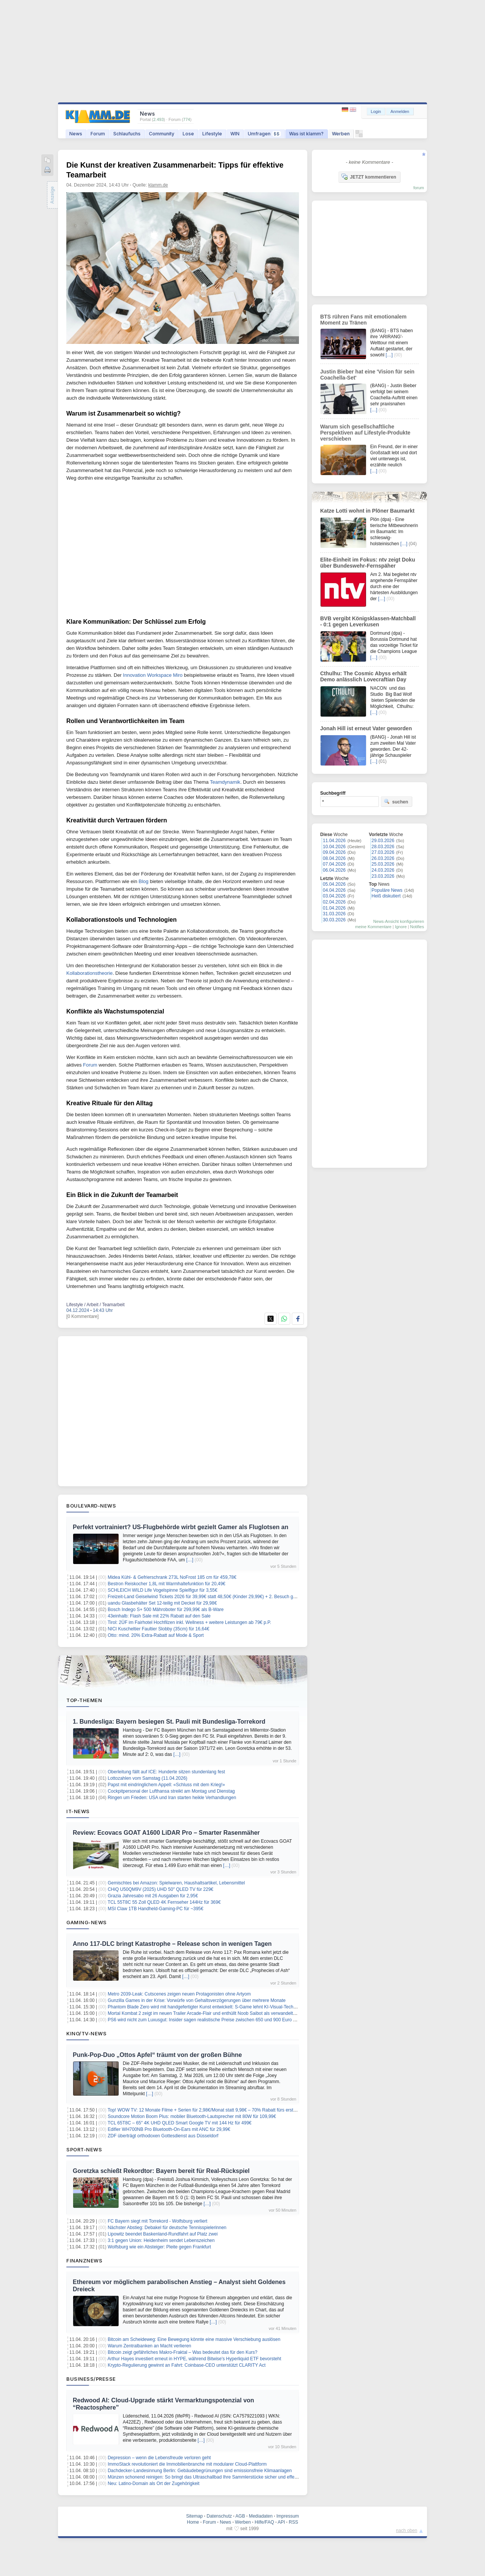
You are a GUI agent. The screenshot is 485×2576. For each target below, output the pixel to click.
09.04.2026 (334, 852)
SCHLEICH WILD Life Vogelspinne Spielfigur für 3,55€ (162, 1590)
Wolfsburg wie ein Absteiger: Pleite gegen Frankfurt (159, 2247)
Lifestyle (212, 133)
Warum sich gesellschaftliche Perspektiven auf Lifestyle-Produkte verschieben (365, 433)
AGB (240, 2516)
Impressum (287, 2516)
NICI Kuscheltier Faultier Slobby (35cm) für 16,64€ (158, 1629)
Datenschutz (219, 2516)
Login (376, 111)
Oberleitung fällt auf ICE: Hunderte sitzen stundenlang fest (166, 1771)
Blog (144, 881)
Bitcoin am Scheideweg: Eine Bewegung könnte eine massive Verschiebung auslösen (194, 2339)
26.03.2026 (383, 858)
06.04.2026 (334, 870)
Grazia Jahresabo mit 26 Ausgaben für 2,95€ (153, 1895)
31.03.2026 (334, 913)
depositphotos (283, 340)
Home (193, 2522)
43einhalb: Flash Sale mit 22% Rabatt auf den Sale (159, 1616)
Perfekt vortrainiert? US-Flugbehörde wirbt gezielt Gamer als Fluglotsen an (180, 1527)
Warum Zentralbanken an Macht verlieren (149, 2346)
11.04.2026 (334, 840)
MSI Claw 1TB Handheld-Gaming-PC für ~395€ (155, 1908)
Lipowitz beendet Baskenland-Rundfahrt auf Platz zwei (162, 2234)
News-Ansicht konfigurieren (398, 921)
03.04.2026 (334, 896)
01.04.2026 (334, 908)
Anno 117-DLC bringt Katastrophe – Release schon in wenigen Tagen (172, 1944)
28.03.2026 (383, 846)
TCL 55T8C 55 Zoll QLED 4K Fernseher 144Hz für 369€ (164, 1902)
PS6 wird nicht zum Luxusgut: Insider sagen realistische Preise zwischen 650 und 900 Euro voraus (207, 2019)
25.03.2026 (383, 864)
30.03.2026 (334, 919)
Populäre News (387, 890)
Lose (188, 133)
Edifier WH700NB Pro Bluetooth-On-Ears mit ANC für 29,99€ (169, 2129)
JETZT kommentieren (368, 177)
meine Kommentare (373, 926)
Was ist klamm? (306, 133)
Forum (98, 133)
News (75, 133)
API (281, 2522)
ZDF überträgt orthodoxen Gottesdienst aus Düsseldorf (163, 2135)
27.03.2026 (383, 852)
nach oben (406, 2530)
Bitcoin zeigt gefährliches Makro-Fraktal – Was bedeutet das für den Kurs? (182, 2352)
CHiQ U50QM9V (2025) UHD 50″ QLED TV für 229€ (160, 1889)
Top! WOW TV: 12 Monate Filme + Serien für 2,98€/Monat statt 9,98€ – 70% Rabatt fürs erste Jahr (207, 2110)
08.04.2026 (334, 858)
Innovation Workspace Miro (153, 675)
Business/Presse (91, 2379)
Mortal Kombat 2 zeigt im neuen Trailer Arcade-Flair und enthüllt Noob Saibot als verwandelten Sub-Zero (213, 2013)
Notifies (417, 926)
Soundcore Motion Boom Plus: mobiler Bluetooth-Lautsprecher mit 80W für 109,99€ (192, 2116)
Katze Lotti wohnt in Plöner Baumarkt (367, 511)
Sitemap (194, 2516)
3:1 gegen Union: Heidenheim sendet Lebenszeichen (161, 2240)
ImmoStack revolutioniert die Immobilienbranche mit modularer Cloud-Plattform (187, 2464)
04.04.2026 (334, 890)
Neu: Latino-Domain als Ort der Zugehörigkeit (153, 2483)
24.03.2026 (383, 870)
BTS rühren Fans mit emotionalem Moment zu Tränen (363, 320)
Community (161, 133)
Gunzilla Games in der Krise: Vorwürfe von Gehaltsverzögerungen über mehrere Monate (197, 2000)
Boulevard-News (91, 1506)
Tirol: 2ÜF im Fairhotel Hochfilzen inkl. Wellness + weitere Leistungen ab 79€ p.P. (189, 1622)
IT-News (78, 1811)
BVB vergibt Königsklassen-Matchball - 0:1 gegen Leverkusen (368, 621)
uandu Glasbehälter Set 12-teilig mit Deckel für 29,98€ (162, 1603)
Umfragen (264, 133)
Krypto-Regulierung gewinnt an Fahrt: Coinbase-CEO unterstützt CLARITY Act (187, 2365)
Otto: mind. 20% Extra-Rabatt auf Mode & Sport (155, 1635)
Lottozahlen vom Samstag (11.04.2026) (147, 1778)
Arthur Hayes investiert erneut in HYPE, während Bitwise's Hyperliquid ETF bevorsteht (194, 2358)
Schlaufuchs (127, 133)
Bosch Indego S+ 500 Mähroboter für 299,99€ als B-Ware (166, 1609)
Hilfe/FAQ (264, 2522)
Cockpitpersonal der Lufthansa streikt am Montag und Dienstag (171, 1791)
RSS (293, 2522)
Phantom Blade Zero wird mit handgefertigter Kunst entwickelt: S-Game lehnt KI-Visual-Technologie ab (211, 2007)
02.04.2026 (334, 902)
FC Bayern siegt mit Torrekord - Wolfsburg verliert (157, 2221)
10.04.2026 (334, 846)
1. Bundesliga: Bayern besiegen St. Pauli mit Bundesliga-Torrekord (169, 1721)
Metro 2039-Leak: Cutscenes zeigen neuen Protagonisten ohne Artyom (179, 1994)
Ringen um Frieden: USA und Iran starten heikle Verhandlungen (172, 1797)
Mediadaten (261, 2516)
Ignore (401, 926)
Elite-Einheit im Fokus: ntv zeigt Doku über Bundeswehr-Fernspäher (367, 563)
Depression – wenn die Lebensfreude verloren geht (159, 2457)
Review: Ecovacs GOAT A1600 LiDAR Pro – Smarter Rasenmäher (166, 1832)
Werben (341, 133)
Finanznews (84, 2261)
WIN (234, 133)
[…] (189, 1560)
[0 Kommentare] (82, 1316)
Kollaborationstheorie (89, 973)
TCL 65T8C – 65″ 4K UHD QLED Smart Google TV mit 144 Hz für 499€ (180, 2123)
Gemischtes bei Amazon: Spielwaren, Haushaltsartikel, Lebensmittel (176, 1883)
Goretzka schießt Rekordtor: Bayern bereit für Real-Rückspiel (161, 2171)
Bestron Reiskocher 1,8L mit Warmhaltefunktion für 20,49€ (166, 1583)
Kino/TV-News (86, 2033)
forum (418, 187)
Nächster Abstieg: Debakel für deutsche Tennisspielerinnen (167, 2227)
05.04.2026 (334, 884)
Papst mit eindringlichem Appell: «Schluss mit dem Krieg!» (166, 1784)
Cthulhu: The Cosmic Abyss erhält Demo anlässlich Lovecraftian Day (363, 676)
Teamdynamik (225, 782)
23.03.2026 (383, 876)
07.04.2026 (334, 864)
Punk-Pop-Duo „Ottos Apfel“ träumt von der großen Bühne (157, 2055)
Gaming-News (86, 1922)
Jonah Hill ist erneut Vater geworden (366, 728)
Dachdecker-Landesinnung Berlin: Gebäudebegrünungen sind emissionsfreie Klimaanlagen (200, 2470)
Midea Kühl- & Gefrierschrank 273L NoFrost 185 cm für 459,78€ (172, 1577)
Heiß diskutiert (386, 896)
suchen (396, 802)
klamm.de (158, 185)
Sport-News (84, 2149)
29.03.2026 (383, 840)
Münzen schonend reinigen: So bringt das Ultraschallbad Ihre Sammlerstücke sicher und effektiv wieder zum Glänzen (226, 2477)
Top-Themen (84, 1700)
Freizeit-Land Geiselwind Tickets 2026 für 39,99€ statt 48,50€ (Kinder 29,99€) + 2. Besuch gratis (205, 1596)
